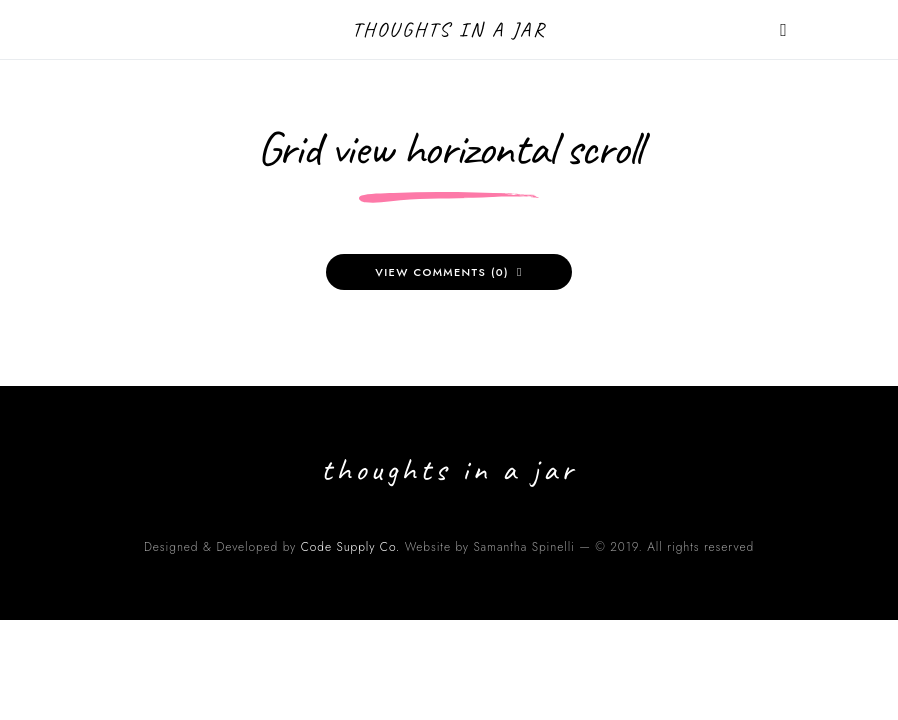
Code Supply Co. (350, 547)
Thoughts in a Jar (449, 29)
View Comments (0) (442, 272)
